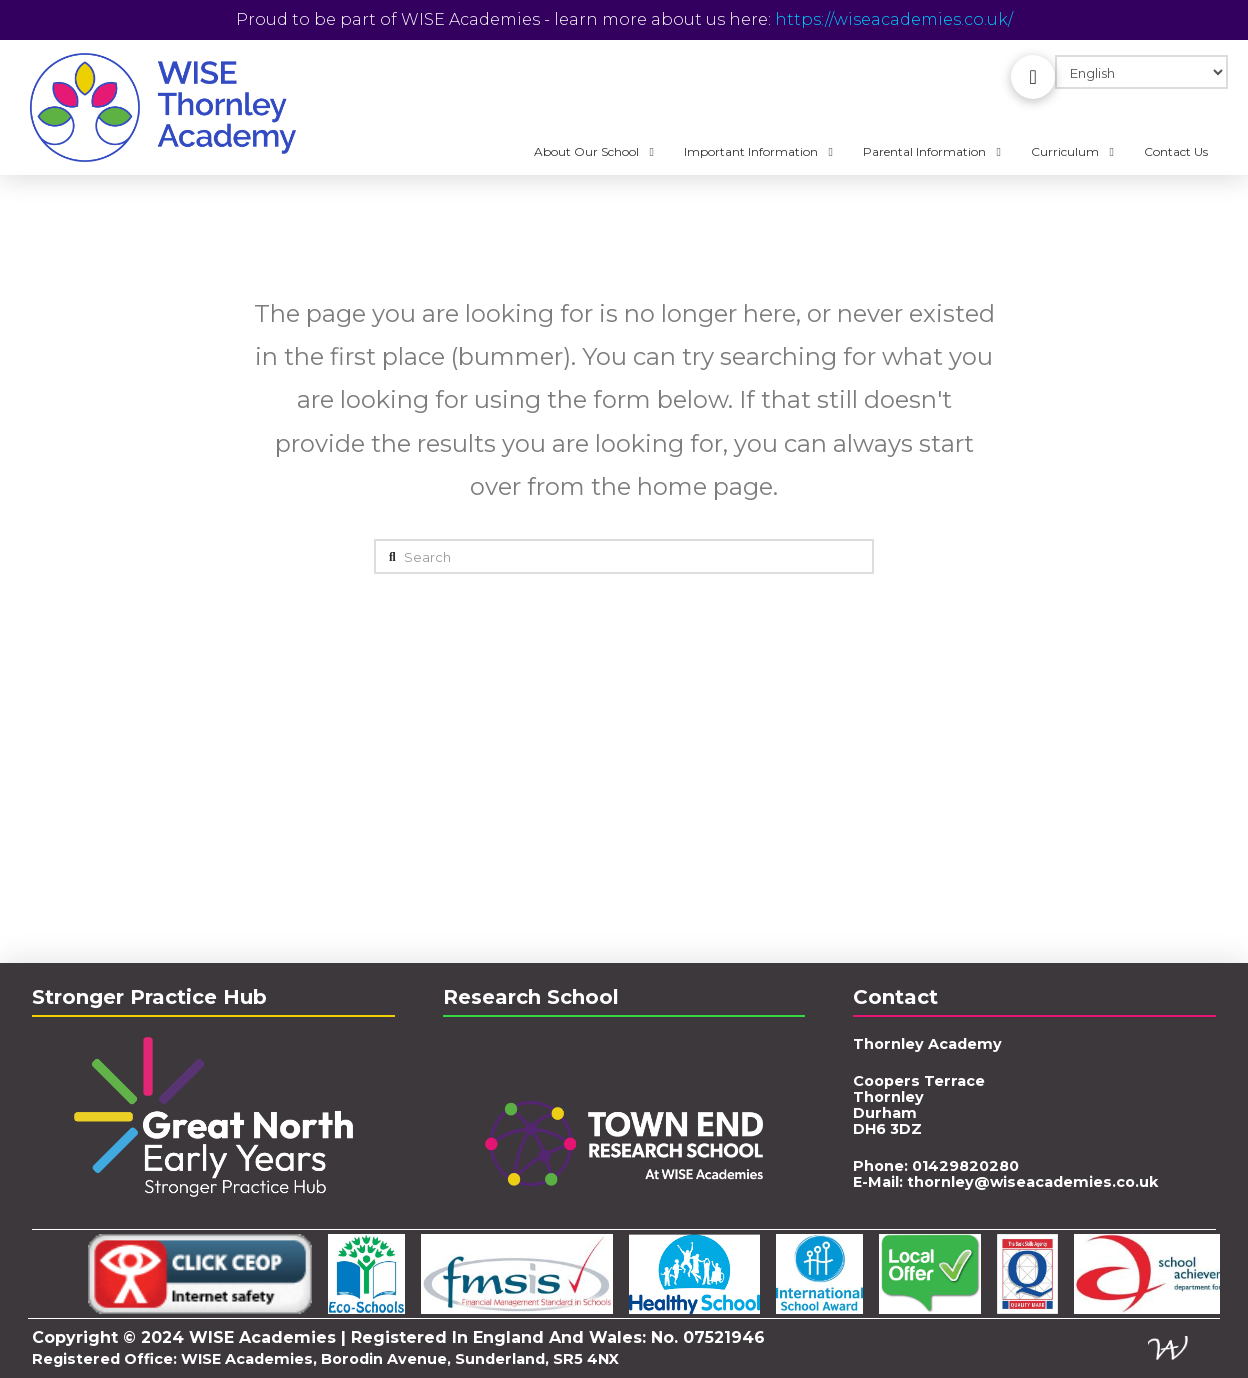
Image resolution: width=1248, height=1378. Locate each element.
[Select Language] (1141, 72)
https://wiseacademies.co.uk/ (894, 19)
